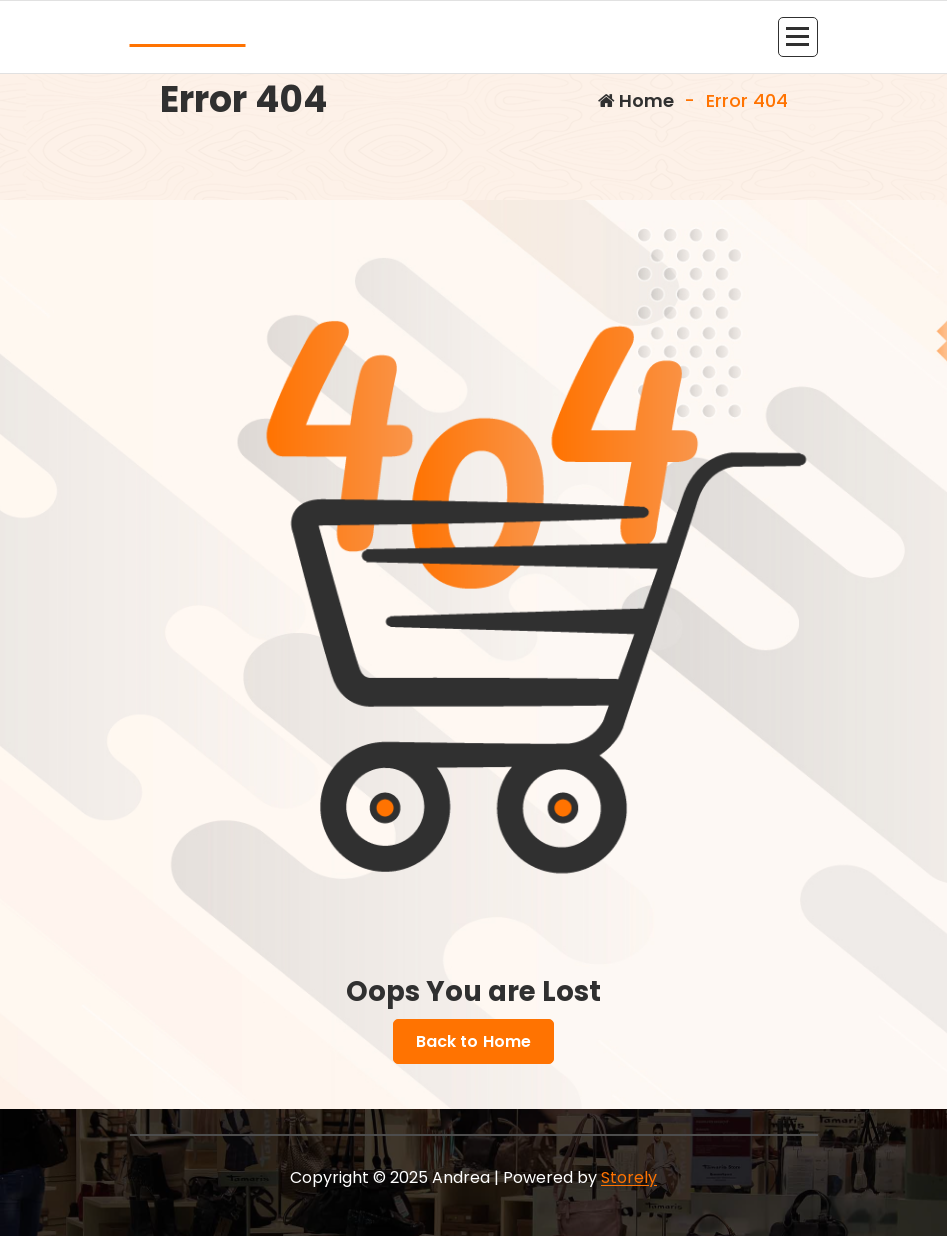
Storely (629, 1177)
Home (636, 100)
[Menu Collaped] (798, 37)
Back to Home (474, 1042)
